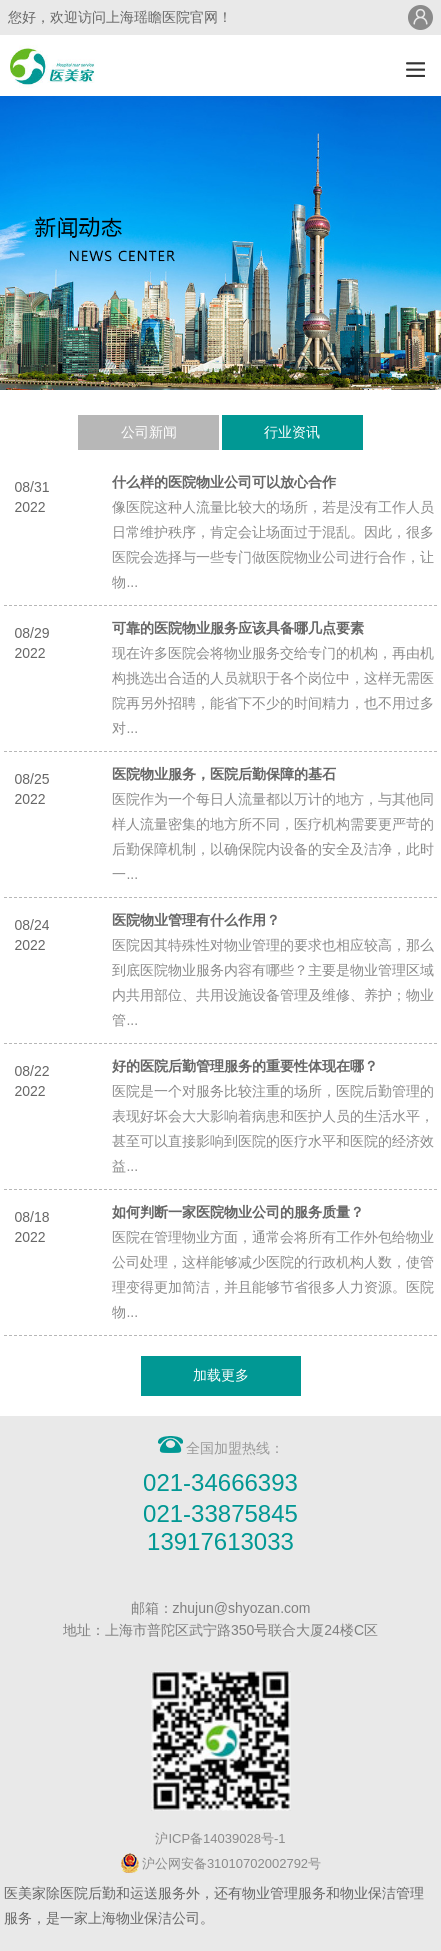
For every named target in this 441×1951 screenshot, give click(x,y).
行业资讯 (292, 432)
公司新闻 (149, 432)
